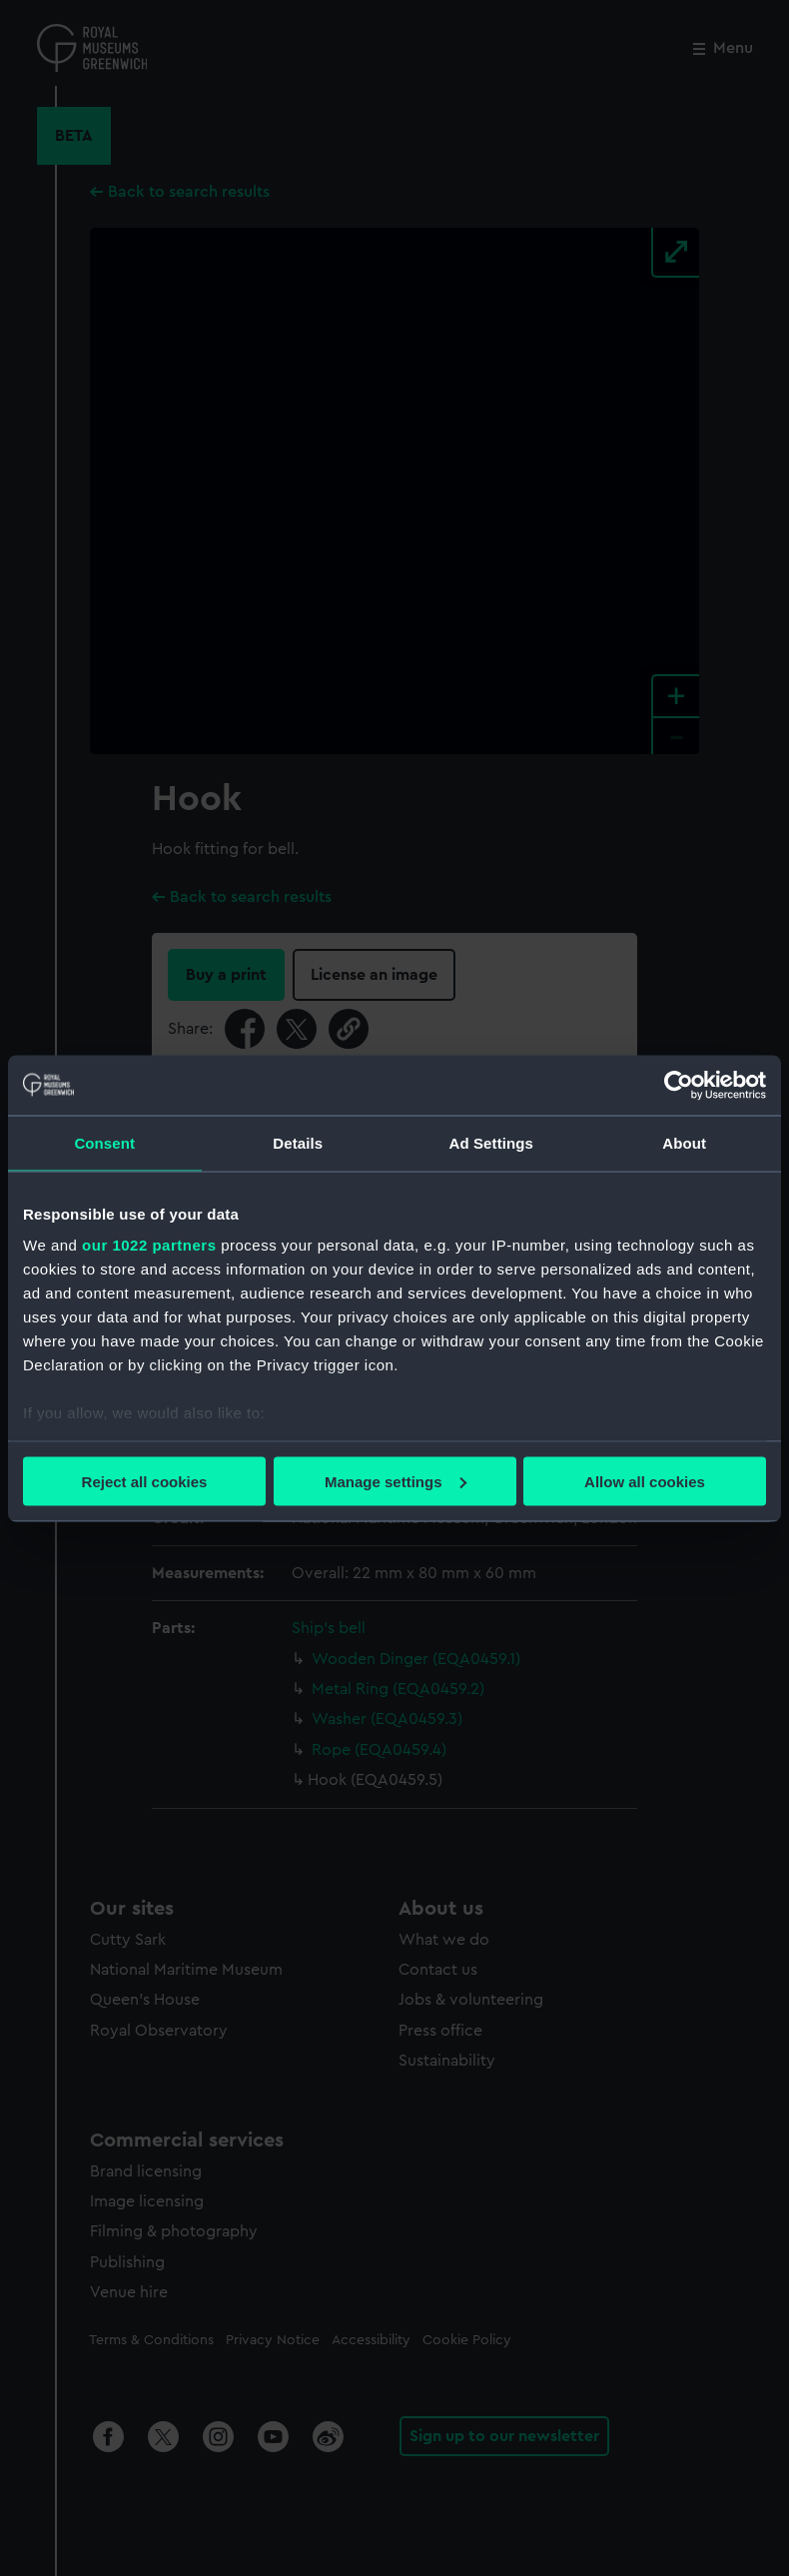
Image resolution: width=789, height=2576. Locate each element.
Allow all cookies (644, 1480)
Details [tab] (298, 1142)
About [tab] (684, 1142)
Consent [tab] (104, 1142)
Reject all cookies (145, 1480)
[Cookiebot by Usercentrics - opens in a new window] (678, 1085)
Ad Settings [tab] (491, 1142)
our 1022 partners (149, 1245)
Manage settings (395, 1480)
